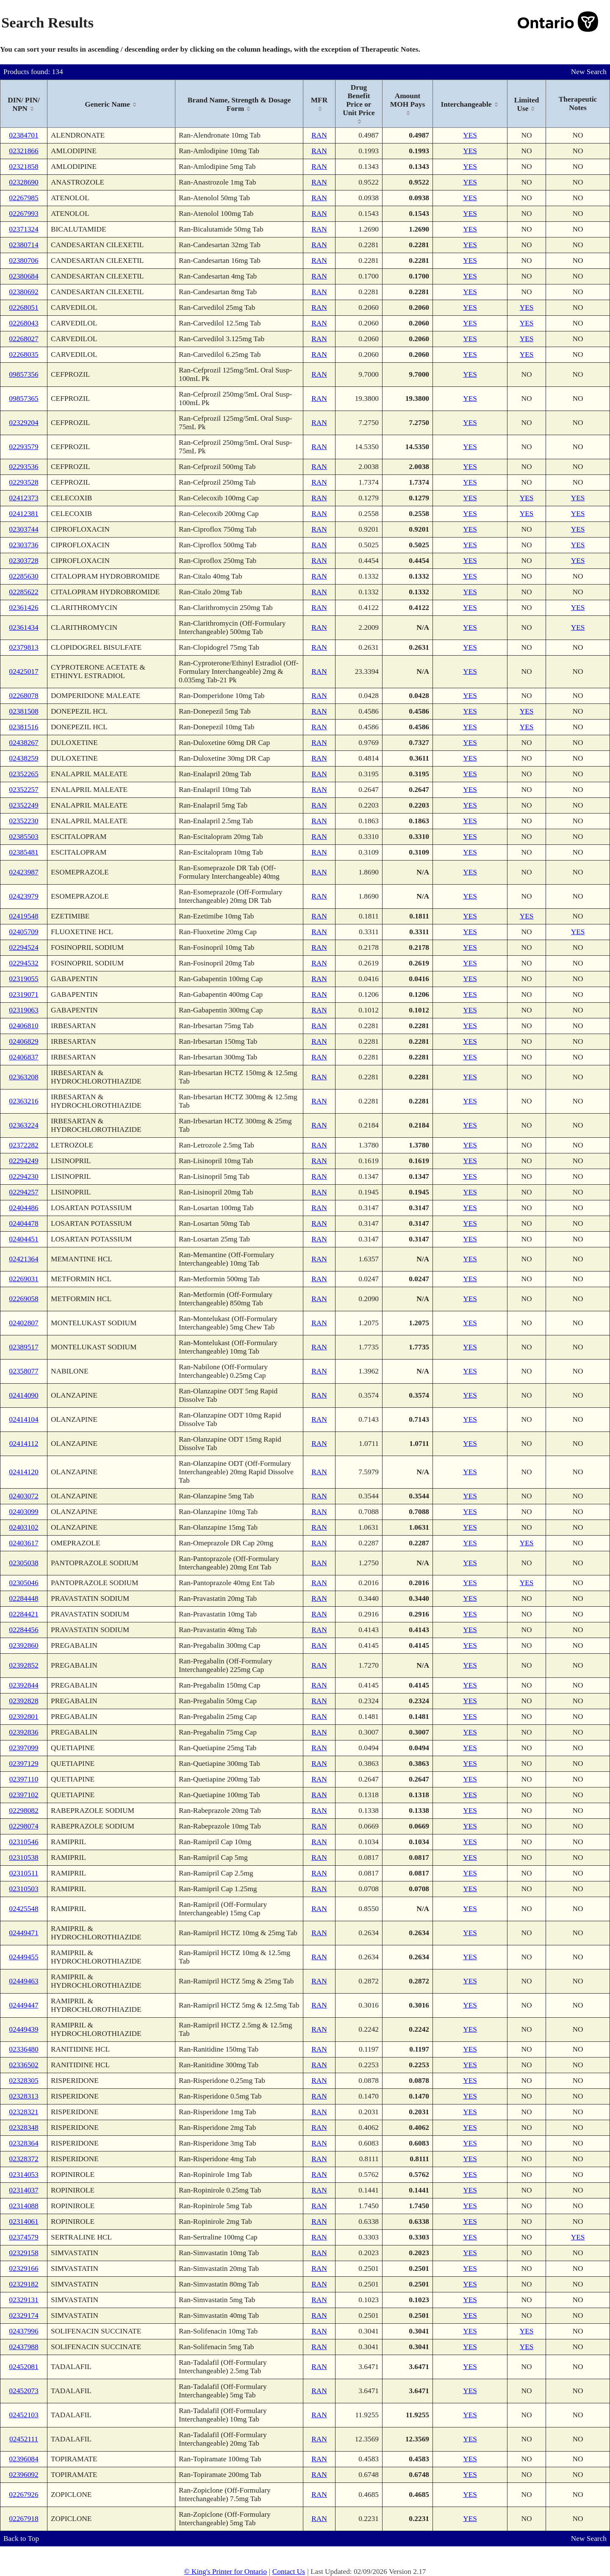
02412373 (23, 498)
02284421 (23, 1614)
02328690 (23, 182)
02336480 (23, 2049)
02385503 (23, 837)
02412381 (23, 514)
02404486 (23, 1208)
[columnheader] (23, 104)
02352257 (23, 790)
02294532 (23, 963)
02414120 (23, 1472)
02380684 (23, 276)
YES (470, 135)
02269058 (23, 1299)
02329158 (23, 2253)
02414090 (23, 1395)
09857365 (23, 398)
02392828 (23, 1701)
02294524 (23, 947)
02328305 (23, 2081)
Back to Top (21, 2539)
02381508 (23, 711)
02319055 (23, 979)
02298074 (23, 1826)
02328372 (23, 2159)
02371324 (23, 229)
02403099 (23, 1512)
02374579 (23, 2237)
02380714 (23, 245)
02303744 (23, 529)
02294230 (23, 1176)
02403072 (23, 1496)
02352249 (23, 805)
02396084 (23, 2459)
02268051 (23, 307)
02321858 (23, 167)
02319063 (23, 1010)
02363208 (23, 1077)
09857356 (23, 374)
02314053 (23, 2175)
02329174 (23, 2315)
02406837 (23, 1057)
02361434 (23, 627)
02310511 (24, 1873)
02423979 (23, 896)
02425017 (23, 671)
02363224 (23, 1125)
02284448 (23, 1598)
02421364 (23, 1259)
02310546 (23, 1842)
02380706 (23, 260)
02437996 (23, 2331)
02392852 (23, 1665)
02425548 (23, 1909)
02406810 (23, 1026)
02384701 (23, 135)
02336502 (23, 2065)
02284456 (23, 1630)
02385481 (23, 852)
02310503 (23, 1889)
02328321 (23, 2112)
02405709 (23, 932)
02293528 (23, 482)
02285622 (23, 592)
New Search (589, 72)
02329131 (23, 2300)
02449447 (23, 2005)
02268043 (23, 323)
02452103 (23, 2415)
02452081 (23, 2367)
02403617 (23, 1543)
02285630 (23, 576)
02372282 (23, 1145)
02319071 (23, 994)
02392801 (23, 1717)
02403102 (23, 1527)
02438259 (23, 758)
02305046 (23, 1583)
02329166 (23, 2268)
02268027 (23, 339)
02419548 (23, 916)
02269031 (23, 1279)
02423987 (23, 872)
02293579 (23, 447)
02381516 (23, 727)
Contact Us (288, 2572)
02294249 (23, 1161)
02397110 (24, 1779)
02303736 (23, 545)
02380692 (23, 292)
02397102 (23, 1795)
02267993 (23, 214)
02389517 (23, 1347)
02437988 (23, 2347)
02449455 (23, 1957)
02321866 (23, 151)
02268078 (23, 696)
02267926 (23, 2495)
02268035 (23, 354)
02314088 (23, 2206)
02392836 (23, 1732)
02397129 (23, 1764)
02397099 (23, 1748)
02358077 (23, 1371)
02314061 (23, 2221)
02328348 (23, 2128)
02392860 (23, 1645)
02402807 (23, 1323)
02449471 (23, 1933)
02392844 (23, 1685)
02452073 (23, 2391)
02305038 (23, 1563)
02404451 (23, 1239)
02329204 (23, 423)
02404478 (23, 1223)
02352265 (23, 774)
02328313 (23, 2096)
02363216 (23, 1101)
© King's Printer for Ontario (225, 2572)
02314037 (23, 2190)
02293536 (23, 467)
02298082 (23, 1811)
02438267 (23, 743)
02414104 (23, 1419)
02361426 (23, 608)
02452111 (23, 2439)
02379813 (23, 647)
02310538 (23, 1857)
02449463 (23, 1981)
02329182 (23, 2284)
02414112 (24, 1444)
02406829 (23, 1041)
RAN (319, 135)
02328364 (23, 2143)
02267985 (23, 198)
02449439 (23, 2029)
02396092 (23, 2475)
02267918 (23, 2519)
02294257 (23, 1192)
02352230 (23, 821)
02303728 (23, 561)
